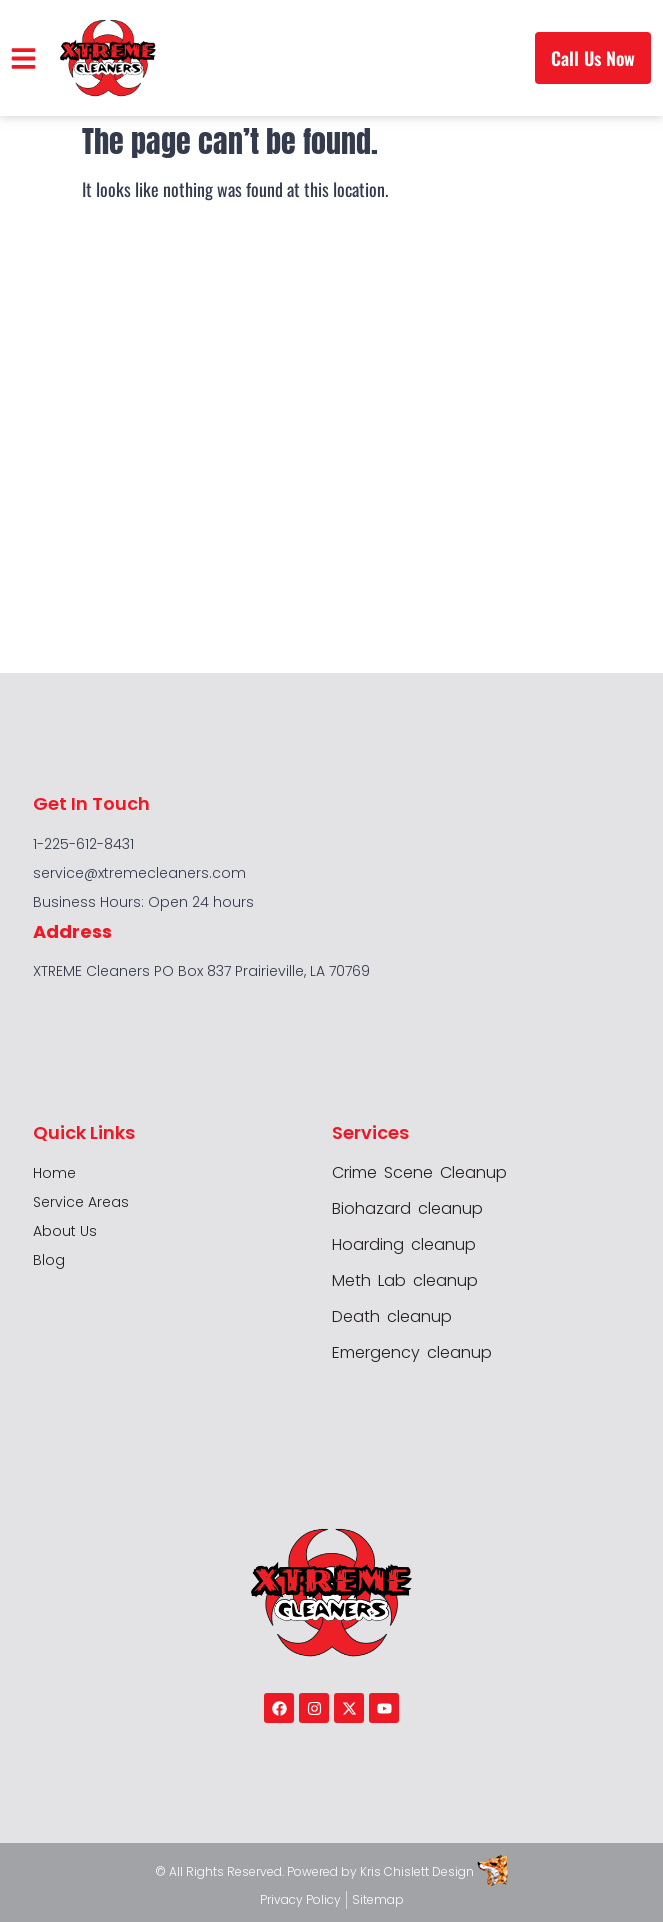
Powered (314, 1871)
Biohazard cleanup (407, 1209)
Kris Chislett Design (417, 1871)
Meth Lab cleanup (405, 1281)
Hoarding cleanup (404, 1245)
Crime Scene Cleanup (419, 1173)
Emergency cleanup (412, 1353)
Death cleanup (392, 1317)
